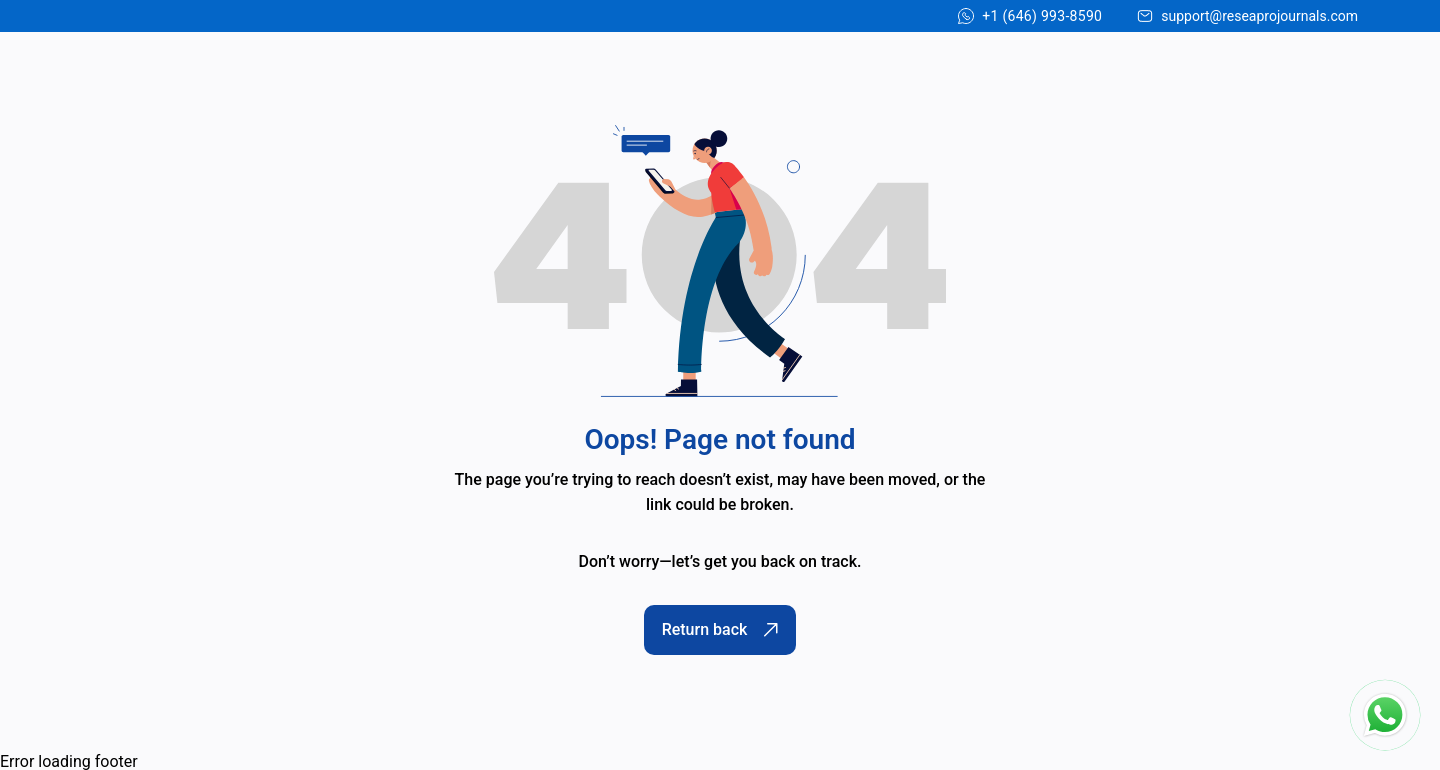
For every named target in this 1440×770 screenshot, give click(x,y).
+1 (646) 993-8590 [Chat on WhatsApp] (1042, 16)
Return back (720, 629)
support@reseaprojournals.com (1259, 16)
